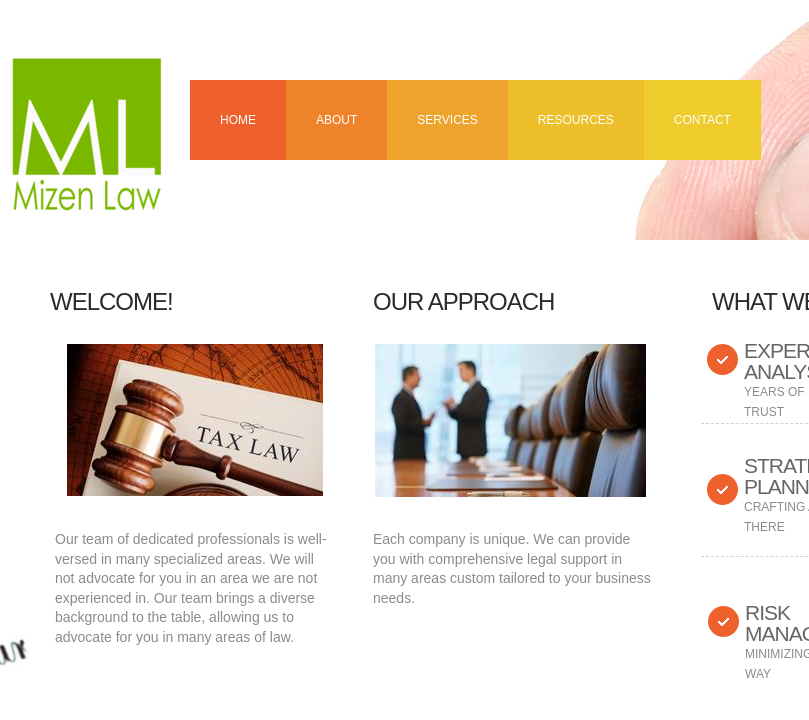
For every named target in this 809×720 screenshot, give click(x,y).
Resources (576, 120)
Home (238, 120)
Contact (702, 120)
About (336, 120)
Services (447, 120)
